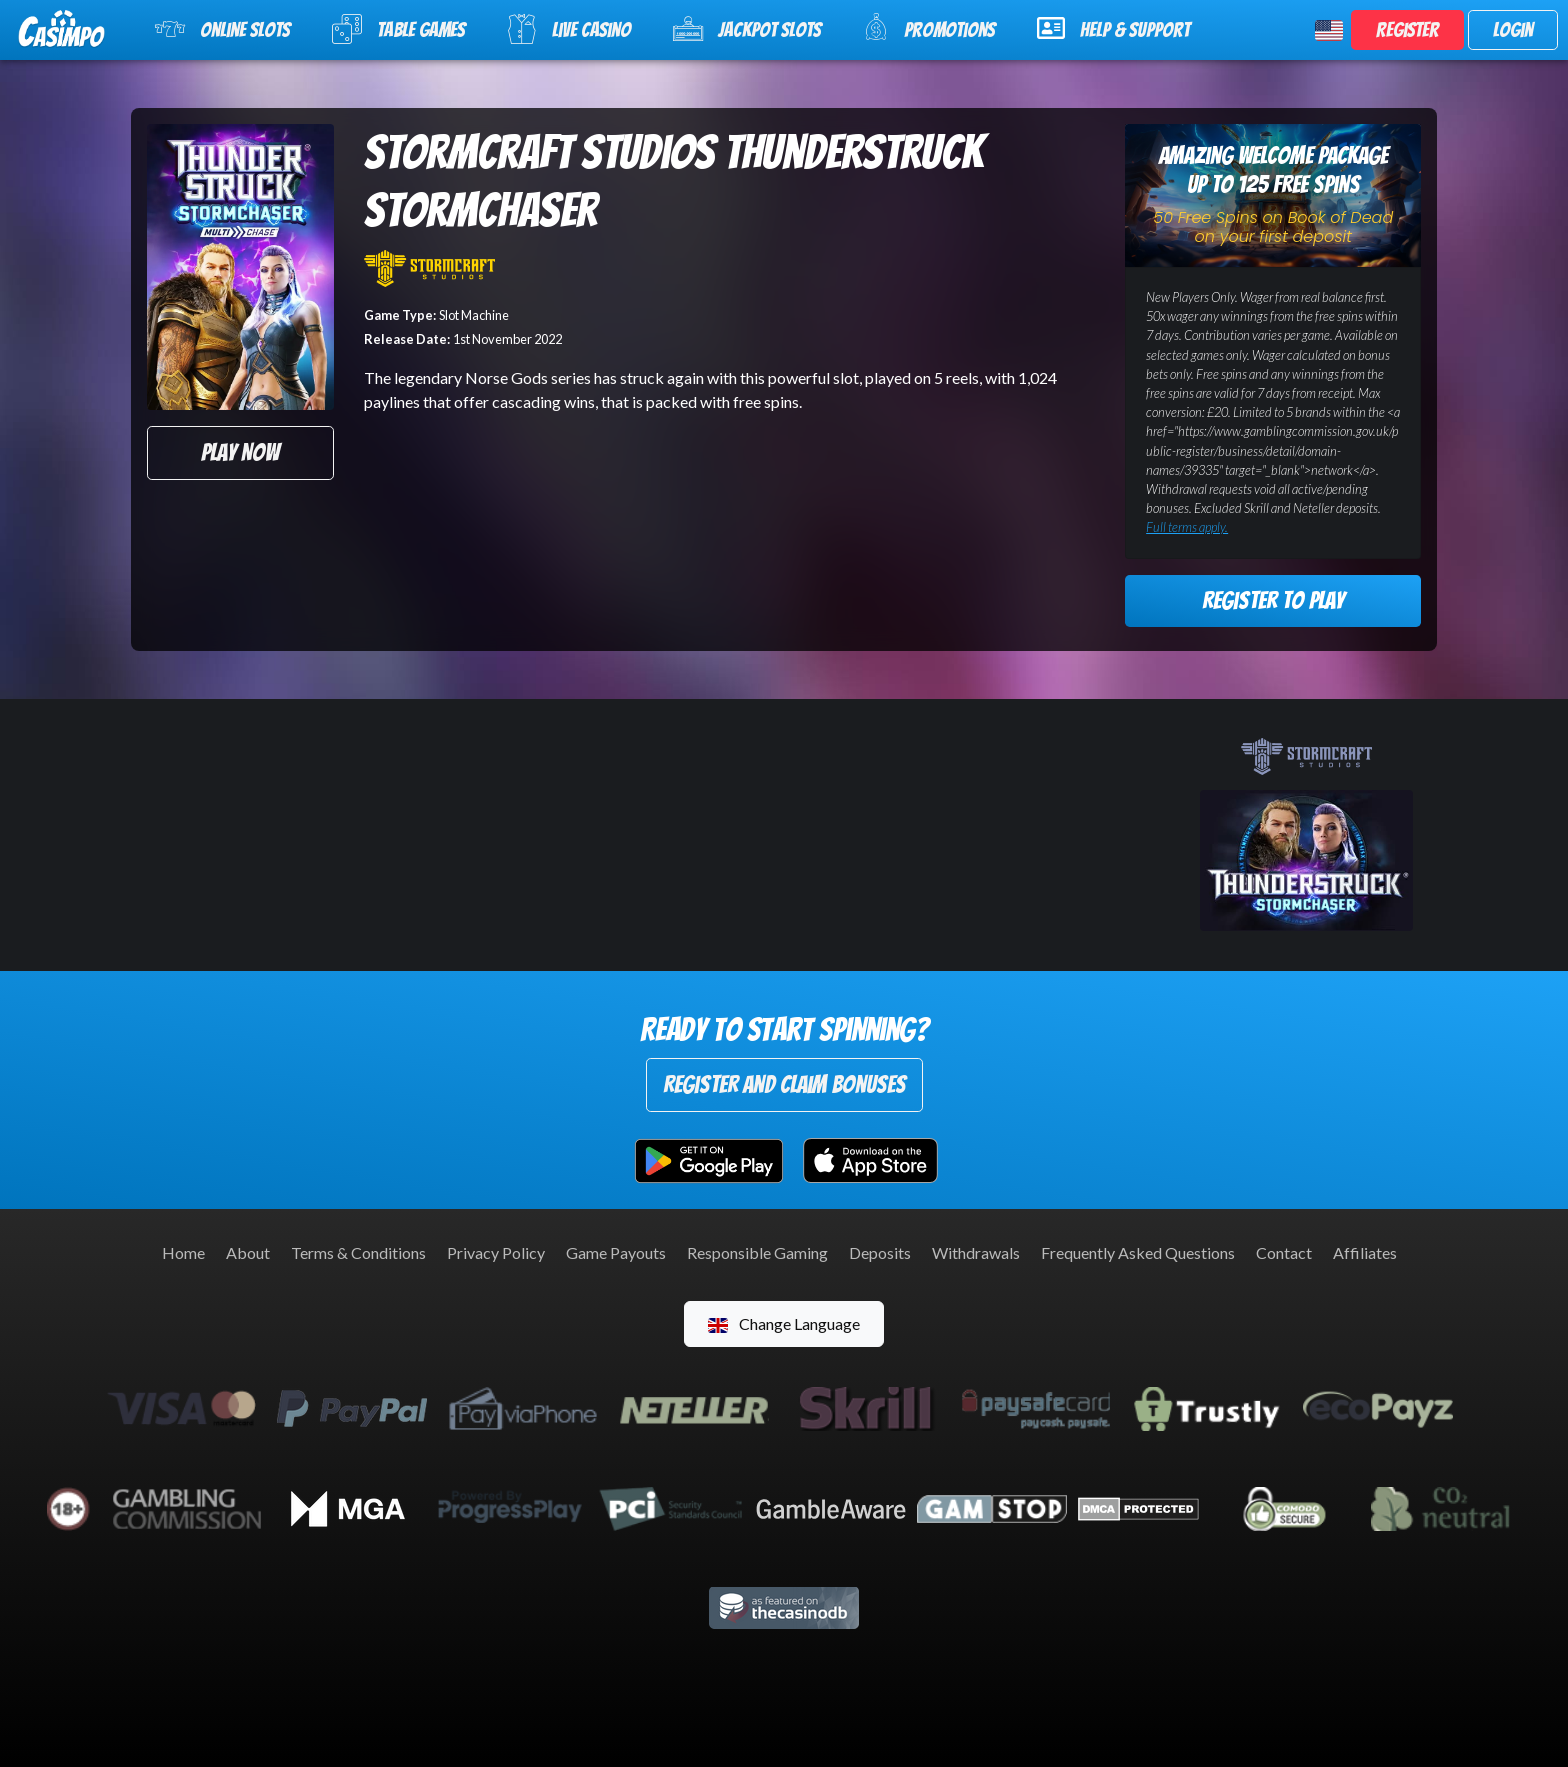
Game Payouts (616, 1252)
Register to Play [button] (1273, 600)
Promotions (929, 27)
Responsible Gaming (757, 1252)
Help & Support (1113, 28)
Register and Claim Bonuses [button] (784, 1084)
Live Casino (569, 29)
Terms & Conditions (358, 1252)
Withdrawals (976, 1252)
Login (1513, 30)
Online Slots (222, 29)
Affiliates (1365, 1252)
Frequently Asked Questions (1138, 1252)
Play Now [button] (240, 452)
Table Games (398, 29)
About (248, 1252)
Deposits (880, 1252)
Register (1407, 30)
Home (183, 1252)
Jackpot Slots (747, 29)
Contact (1284, 1252)
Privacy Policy (496, 1252)
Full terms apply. (1187, 527)
